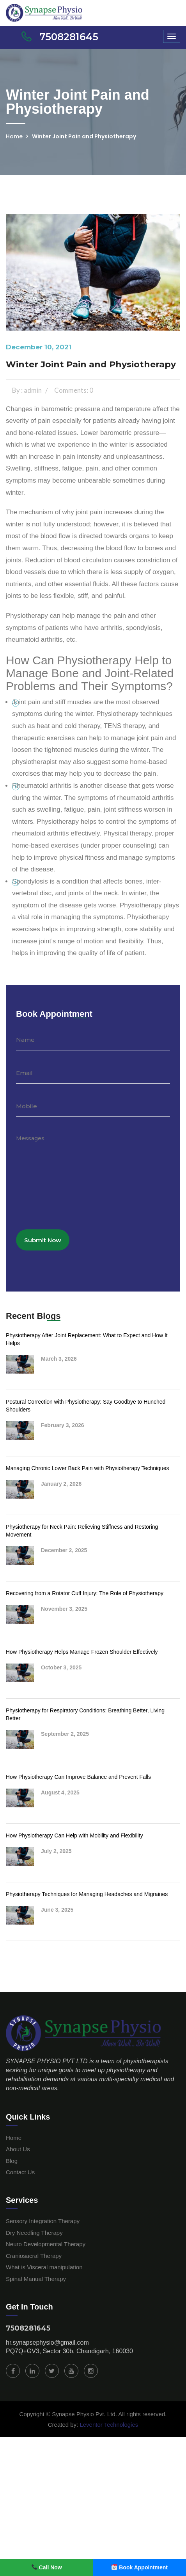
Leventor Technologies (108, 2424)
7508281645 (28, 2328)
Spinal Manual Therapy (36, 2278)
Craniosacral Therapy (34, 2255)
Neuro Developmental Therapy (45, 2244)
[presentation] (75, 1214)
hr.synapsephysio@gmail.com (47, 2342)
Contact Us (20, 2172)
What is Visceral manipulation (44, 2267)
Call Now (47, 2567)
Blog (12, 2160)
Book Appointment (140, 2567)
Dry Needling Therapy (34, 2232)
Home (14, 136)
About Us (18, 2149)
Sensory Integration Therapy (43, 2221)
